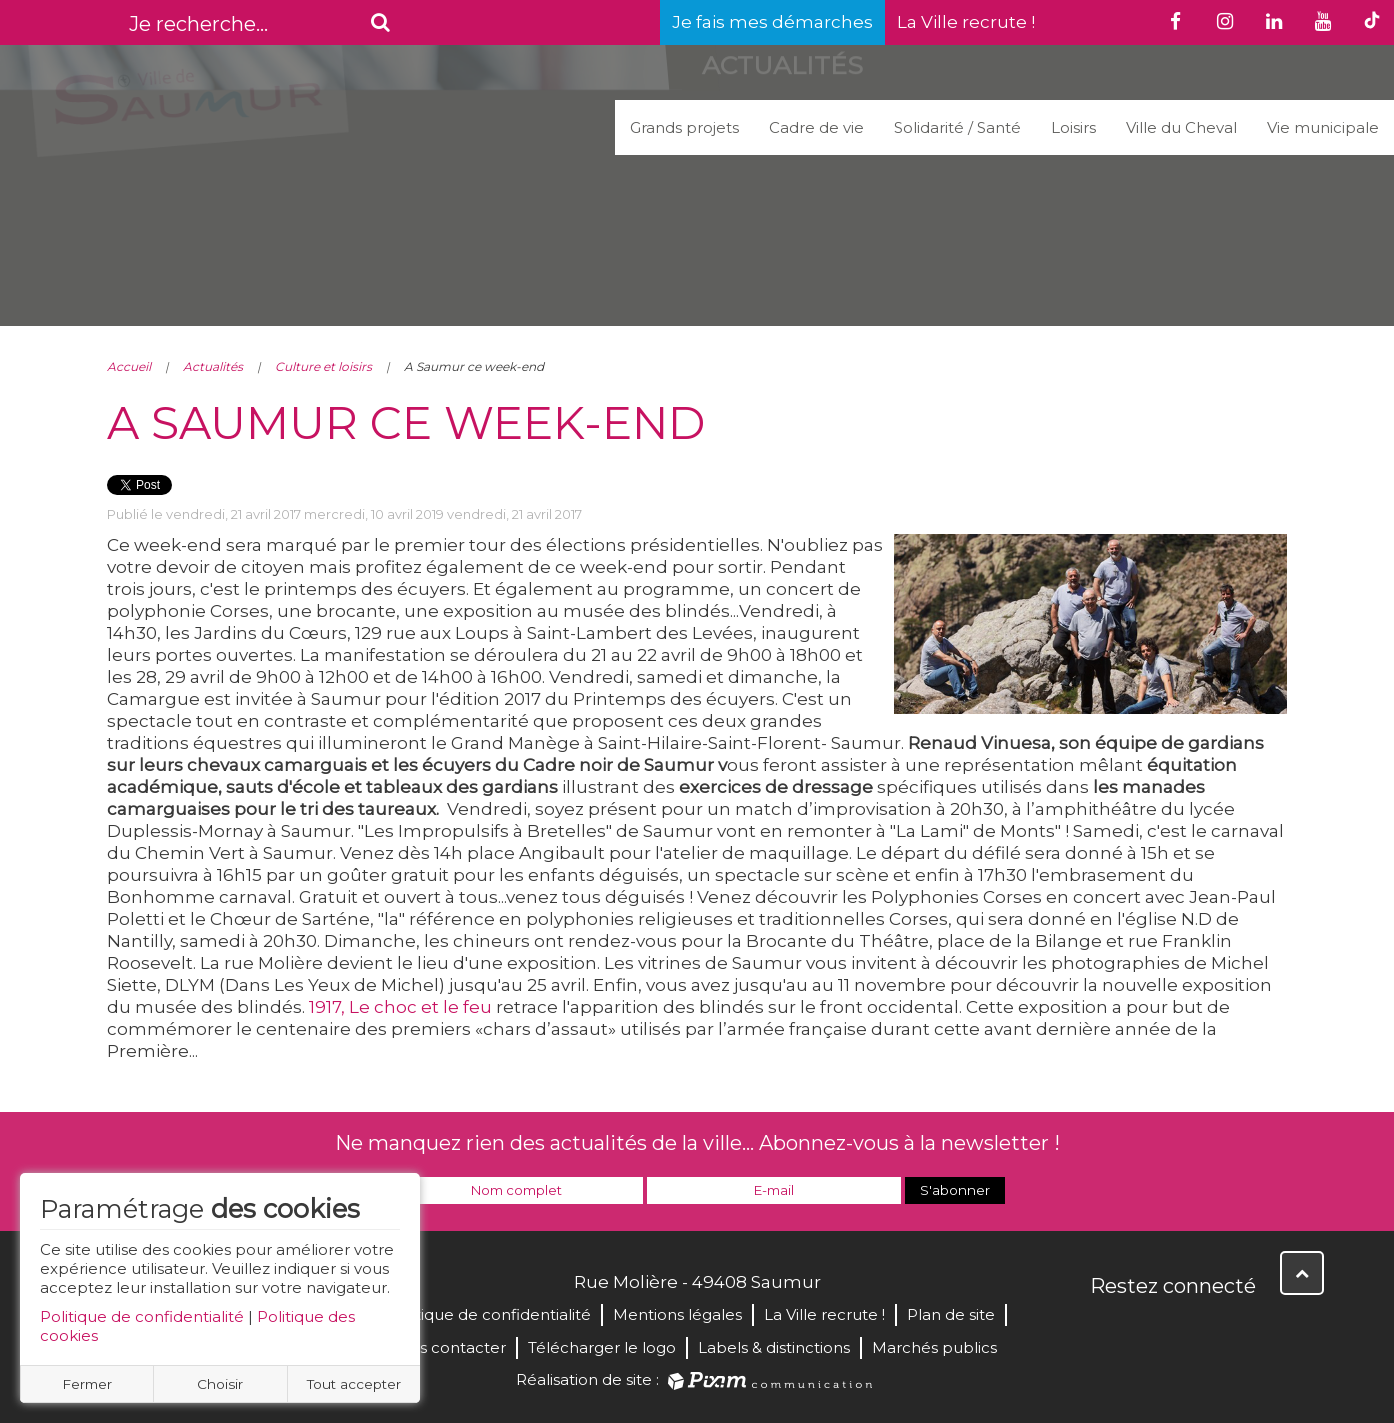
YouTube (1195, 1329)
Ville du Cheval (1181, 127)
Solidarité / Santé (957, 127)
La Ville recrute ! (966, 22)
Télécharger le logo (602, 1347)
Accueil (129, 366)
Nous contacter (446, 1347)
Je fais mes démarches (772, 22)
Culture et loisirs (323, 366)
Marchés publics (934, 1347)
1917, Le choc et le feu (400, 1007)
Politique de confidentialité (142, 1316)
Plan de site (951, 1314)
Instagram (1239, 1329)
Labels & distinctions (774, 1347)
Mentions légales (677, 1314)
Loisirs (1073, 127)
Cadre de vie (816, 127)
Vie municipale (1323, 127)
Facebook (1107, 1329)
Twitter (1151, 1329)
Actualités (213, 366)
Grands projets (684, 127)
